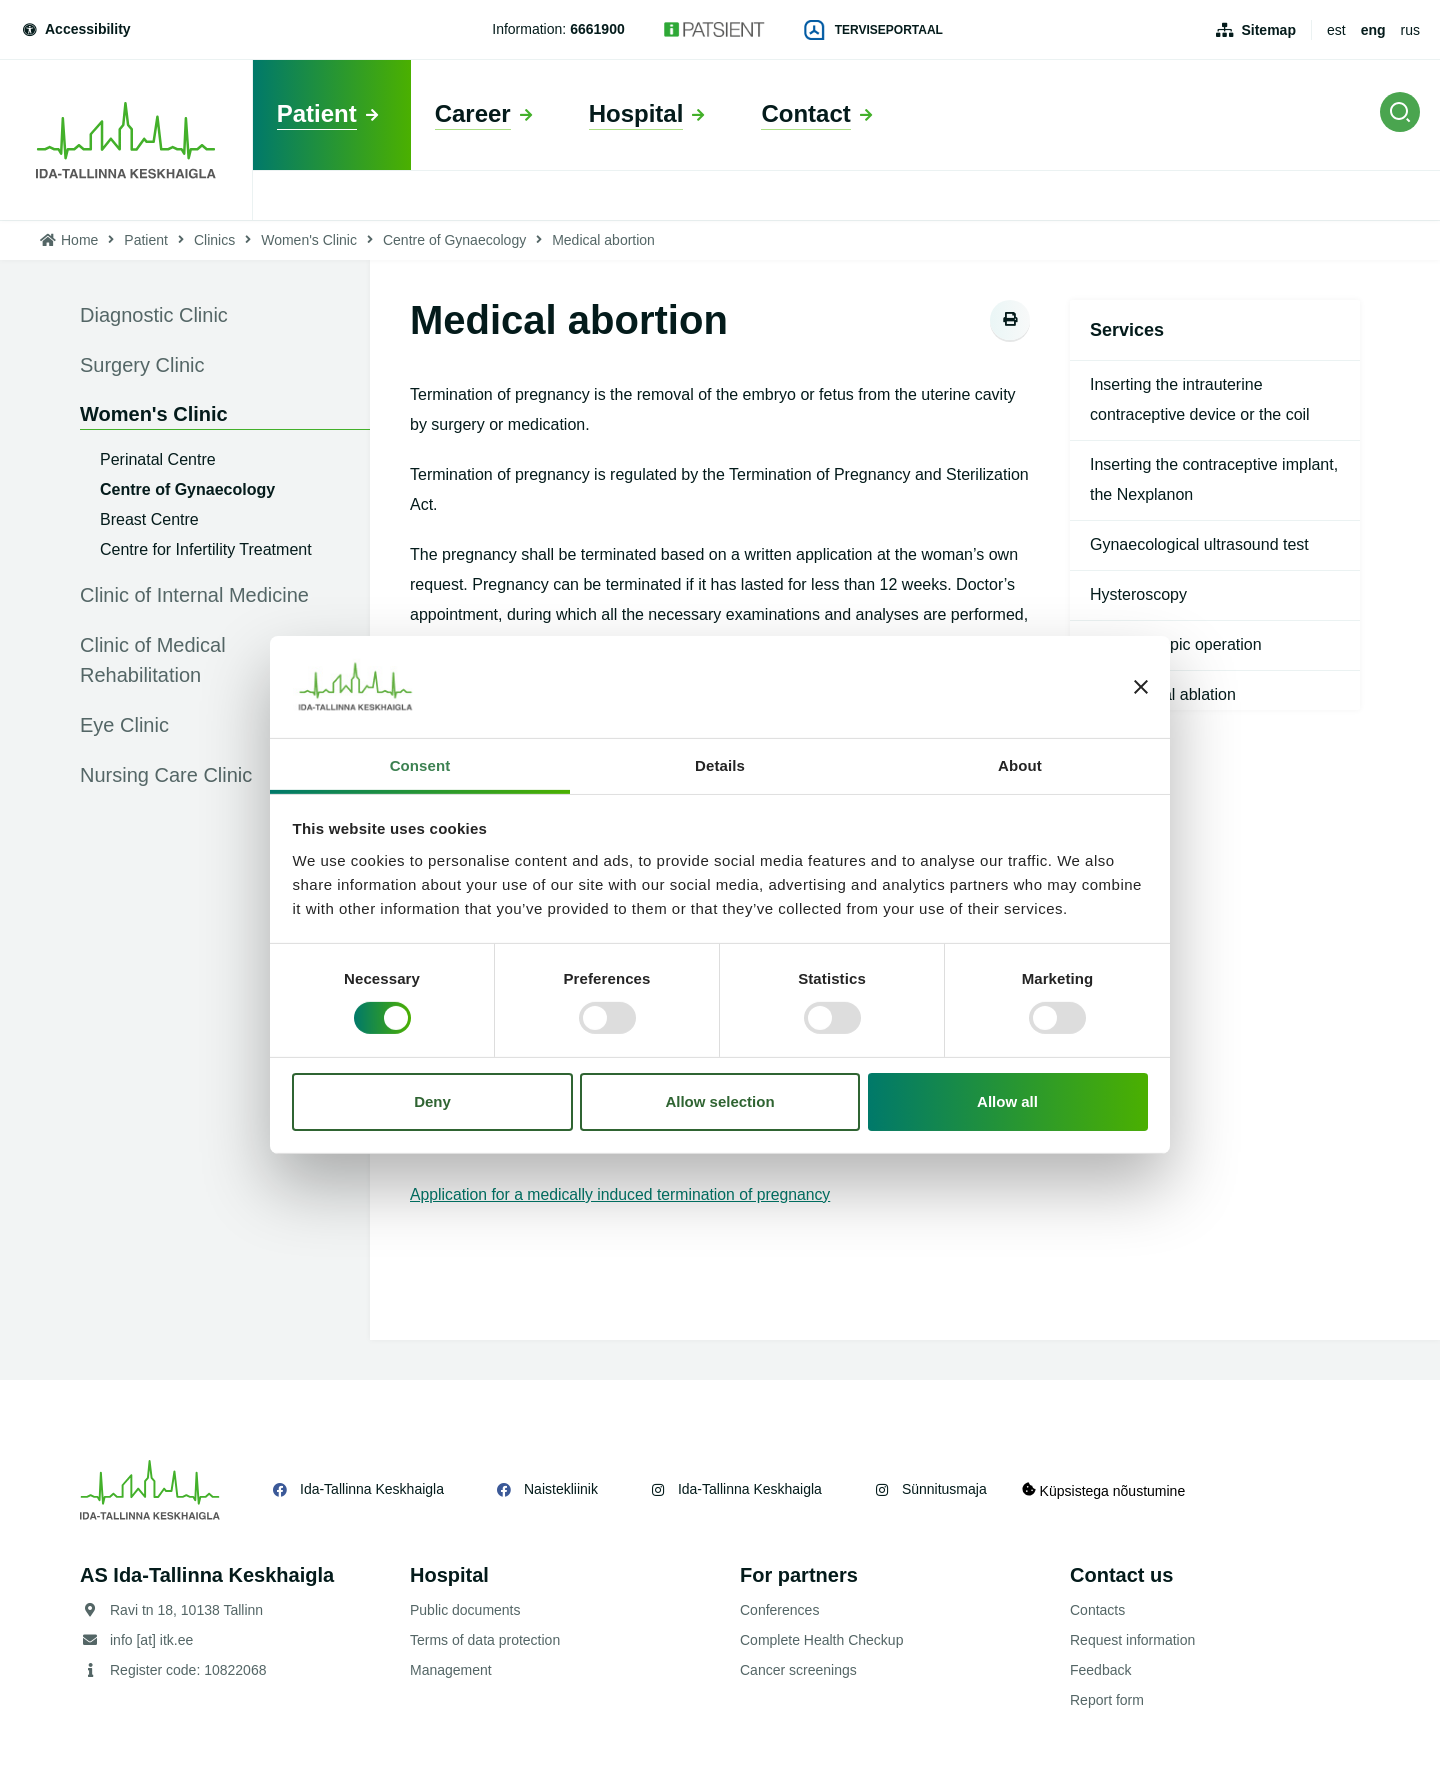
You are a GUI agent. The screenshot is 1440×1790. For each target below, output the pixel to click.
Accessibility (75, 29)
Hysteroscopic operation (1176, 644)
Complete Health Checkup (821, 1640)
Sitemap (1268, 30)
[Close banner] (1141, 687)
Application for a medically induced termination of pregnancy (623, 1194)
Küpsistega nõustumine (1108, 1489)
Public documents (465, 1610)
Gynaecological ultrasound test (1199, 544)
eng (1373, 30)
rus (1410, 30)
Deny (432, 1101)
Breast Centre (149, 519)
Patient (146, 240)
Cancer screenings (798, 1670)
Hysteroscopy (1138, 594)
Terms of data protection (485, 1640)
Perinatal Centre (158, 459)
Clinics (214, 240)
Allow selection (719, 1101)
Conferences (779, 1610)
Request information (1132, 1640)
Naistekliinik (561, 1489)
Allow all (1007, 1101)
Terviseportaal (874, 30)
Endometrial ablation (1163, 694)
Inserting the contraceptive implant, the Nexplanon (1214, 479)
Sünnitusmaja (944, 1489)
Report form (1107, 1700)
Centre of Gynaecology (454, 240)
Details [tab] (720, 765)
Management (451, 1670)
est (1336, 30)
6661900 (597, 29)
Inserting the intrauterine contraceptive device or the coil (1200, 399)
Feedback (1100, 1670)
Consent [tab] (420, 765)
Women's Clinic (309, 240)
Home (79, 240)
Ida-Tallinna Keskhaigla (372, 1489)
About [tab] (1020, 765)
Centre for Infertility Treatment (206, 549)
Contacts (1097, 1610)
